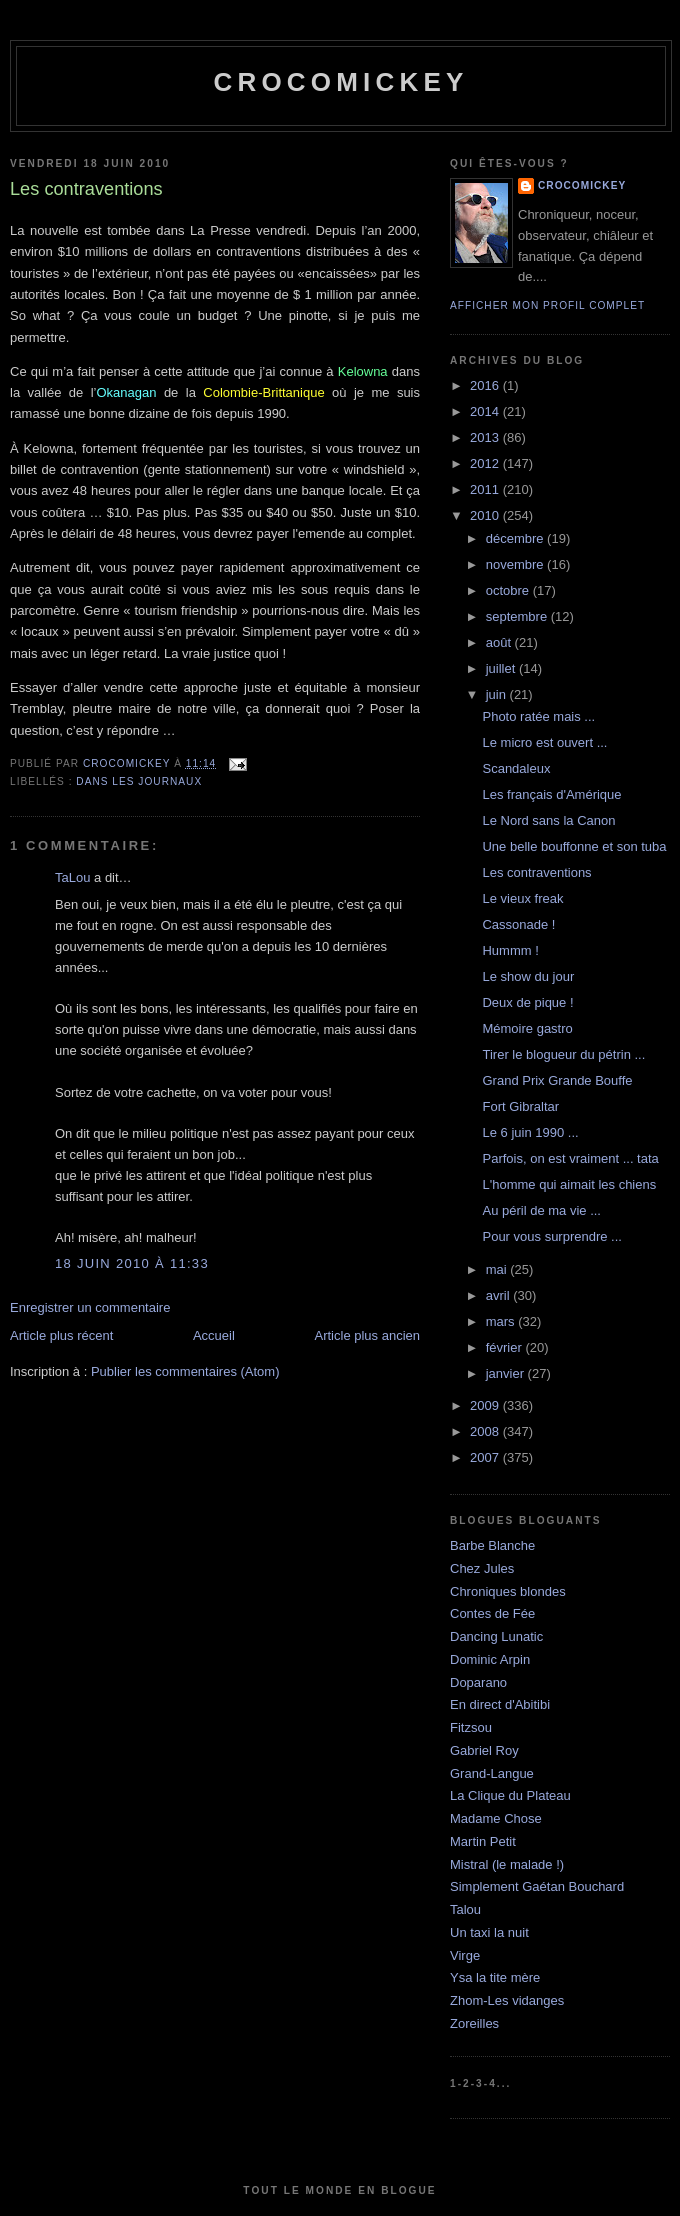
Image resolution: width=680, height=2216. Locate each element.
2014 (486, 411)
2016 (486, 385)
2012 (486, 463)
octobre (509, 590)
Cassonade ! (518, 924)
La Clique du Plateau (510, 1795)
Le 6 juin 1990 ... (530, 1132)
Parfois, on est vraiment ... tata (570, 1158)
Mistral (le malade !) (507, 1864)
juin (498, 694)
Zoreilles (474, 2023)
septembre (518, 616)
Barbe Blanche (492, 1545)
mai (498, 1269)
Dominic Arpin (490, 1659)
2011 (486, 489)
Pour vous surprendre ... (551, 1236)
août (500, 642)
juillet (502, 668)
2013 (486, 437)
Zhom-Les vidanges (507, 2000)
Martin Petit (483, 1841)
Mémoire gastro (527, 1028)
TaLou (72, 877)
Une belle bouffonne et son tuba (574, 846)
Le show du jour (528, 976)
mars (502, 1321)
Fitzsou (471, 1727)
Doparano (478, 1682)
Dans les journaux (139, 781)
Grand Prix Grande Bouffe (557, 1080)
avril (499, 1295)
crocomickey (340, 82)
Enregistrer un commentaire (90, 1307)
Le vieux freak (522, 898)
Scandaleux (516, 768)
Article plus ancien (368, 1335)
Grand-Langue (492, 1773)
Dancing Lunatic (496, 1636)
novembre (516, 564)
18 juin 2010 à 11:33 (132, 1263)
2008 (486, 1431)
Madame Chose (496, 1818)
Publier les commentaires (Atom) (185, 1371)
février (506, 1347)
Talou (465, 1909)
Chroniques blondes (508, 1591)
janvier (507, 1373)
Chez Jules (482, 1568)
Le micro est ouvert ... (544, 742)
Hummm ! (510, 950)
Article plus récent (61, 1335)
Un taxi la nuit (489, 1932)
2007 (486, 1457)
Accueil (214, 1335)
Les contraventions (536, 872)
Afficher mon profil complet (547, 305)
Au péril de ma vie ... (541, 1210)
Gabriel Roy (484, 1750)
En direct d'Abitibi (500, 1704)
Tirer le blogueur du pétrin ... (563, 1054)
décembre (516, 538)
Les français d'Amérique (551, 794)
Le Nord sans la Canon (548, 820)
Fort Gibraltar (520, 1106)
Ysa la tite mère (495, 1977)
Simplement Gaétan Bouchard (537, 1886)
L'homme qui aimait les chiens (569, 1184)
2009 (486, 1405)
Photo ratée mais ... (538, 716)
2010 (486, 515)
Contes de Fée (492, 1613)
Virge (465, 1955)
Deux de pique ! (527, 1002)
